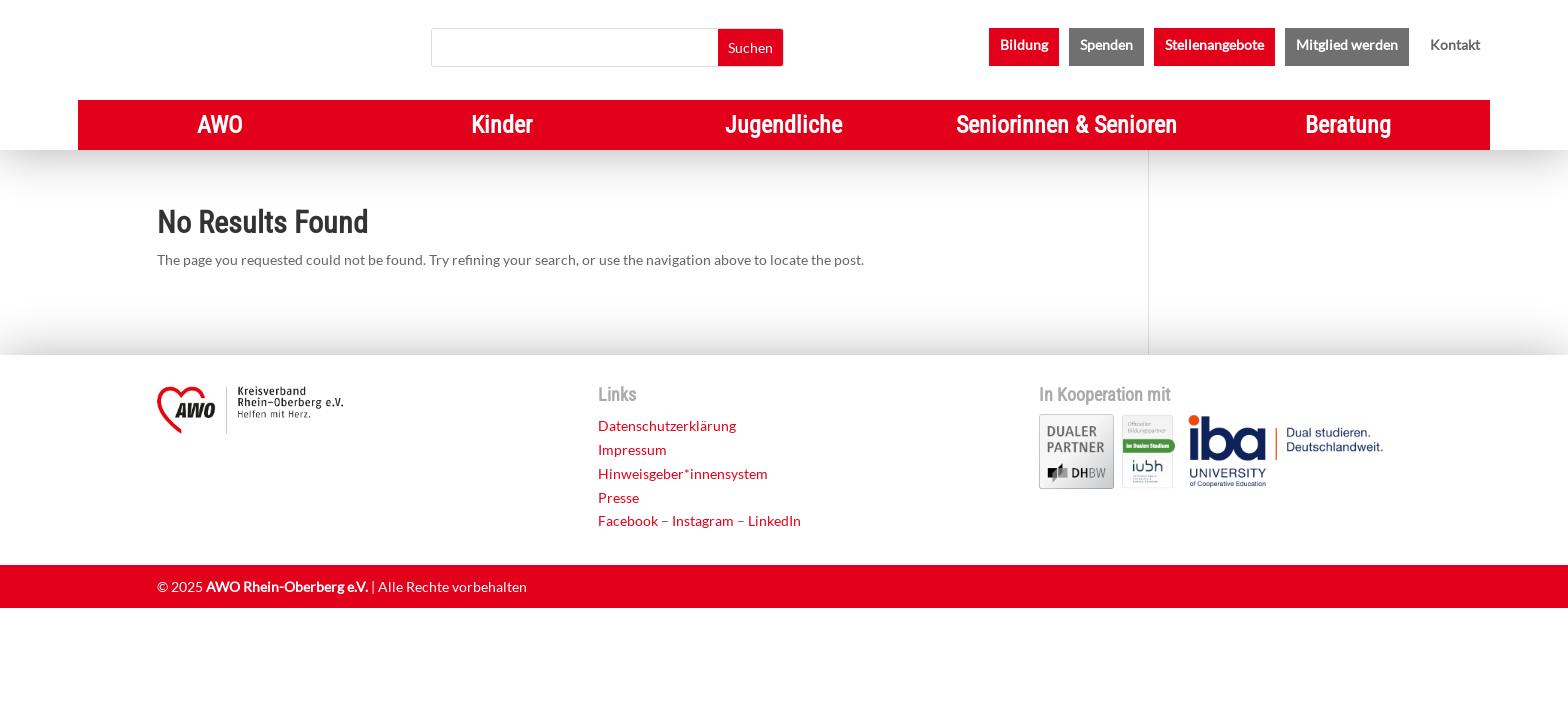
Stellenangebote (1214, 45)
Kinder (501, 128)
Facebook (628, 520)
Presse (618, 497)
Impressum (632, 449)
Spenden (1106, 45)
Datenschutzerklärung (667, 425)
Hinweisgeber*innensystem (683, 473)
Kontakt (1455, 45)
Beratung (1348, 128)
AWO (219, 128)
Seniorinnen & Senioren (1066, 128)
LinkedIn (774, 520)
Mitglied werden (1347, 45)
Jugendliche (783, 128)
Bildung (1024, 45)
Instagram (703, 520)
